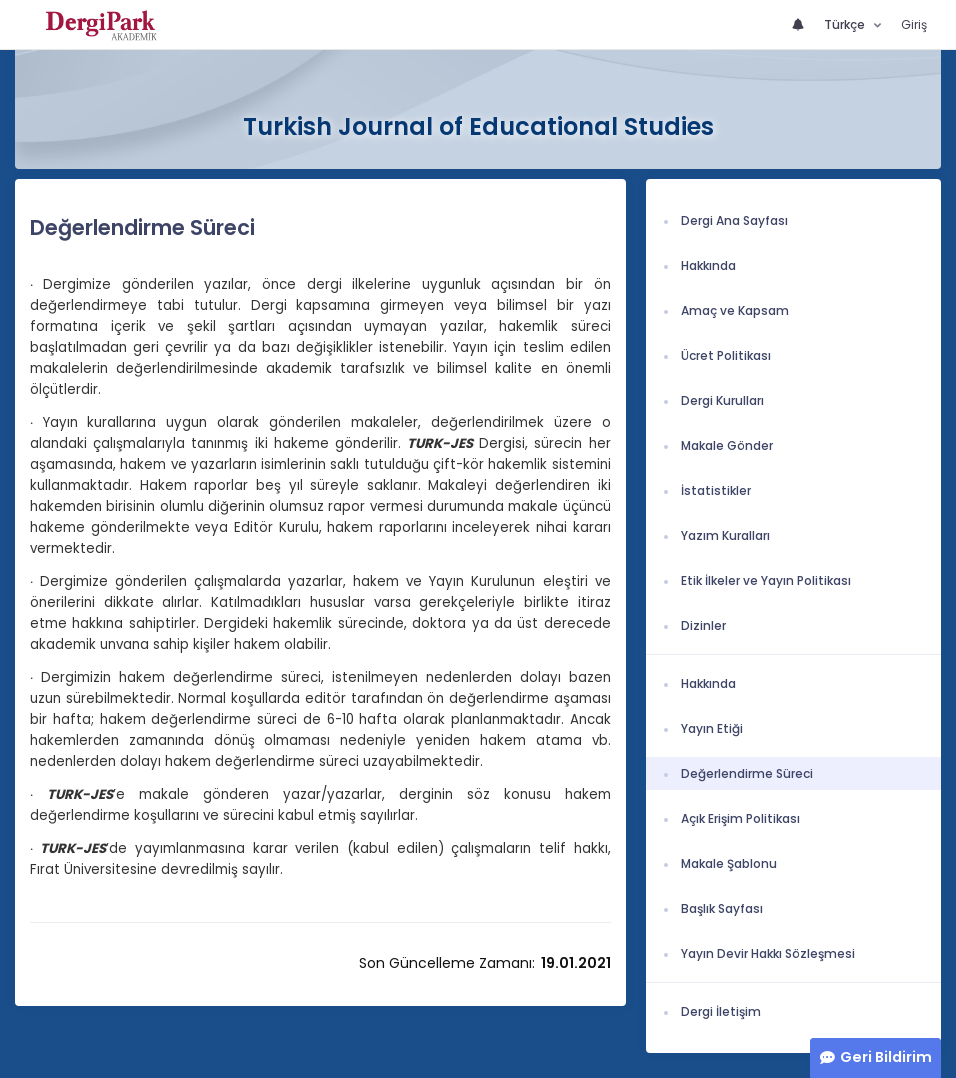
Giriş (914, 24)
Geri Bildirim (886, 1057)
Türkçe (846, 24)
